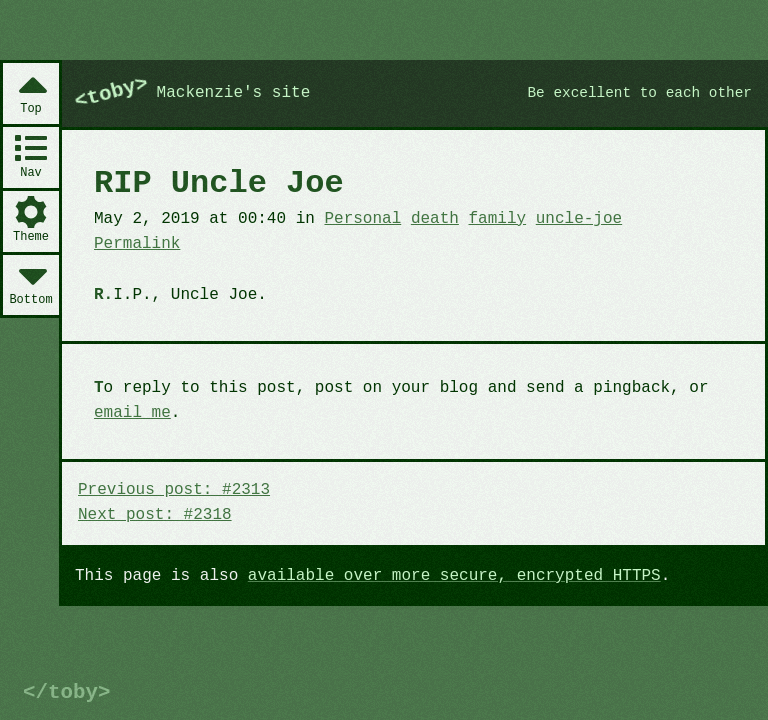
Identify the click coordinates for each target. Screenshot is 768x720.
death (435, 219)
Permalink (137, 244)
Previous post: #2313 (174, 490)
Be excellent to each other (639, 93)
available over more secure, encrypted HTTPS (454, 576)
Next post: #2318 (155, 515)
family (498, 219)
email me (132, 413)
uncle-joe (579, 219)
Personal (362, 219)
